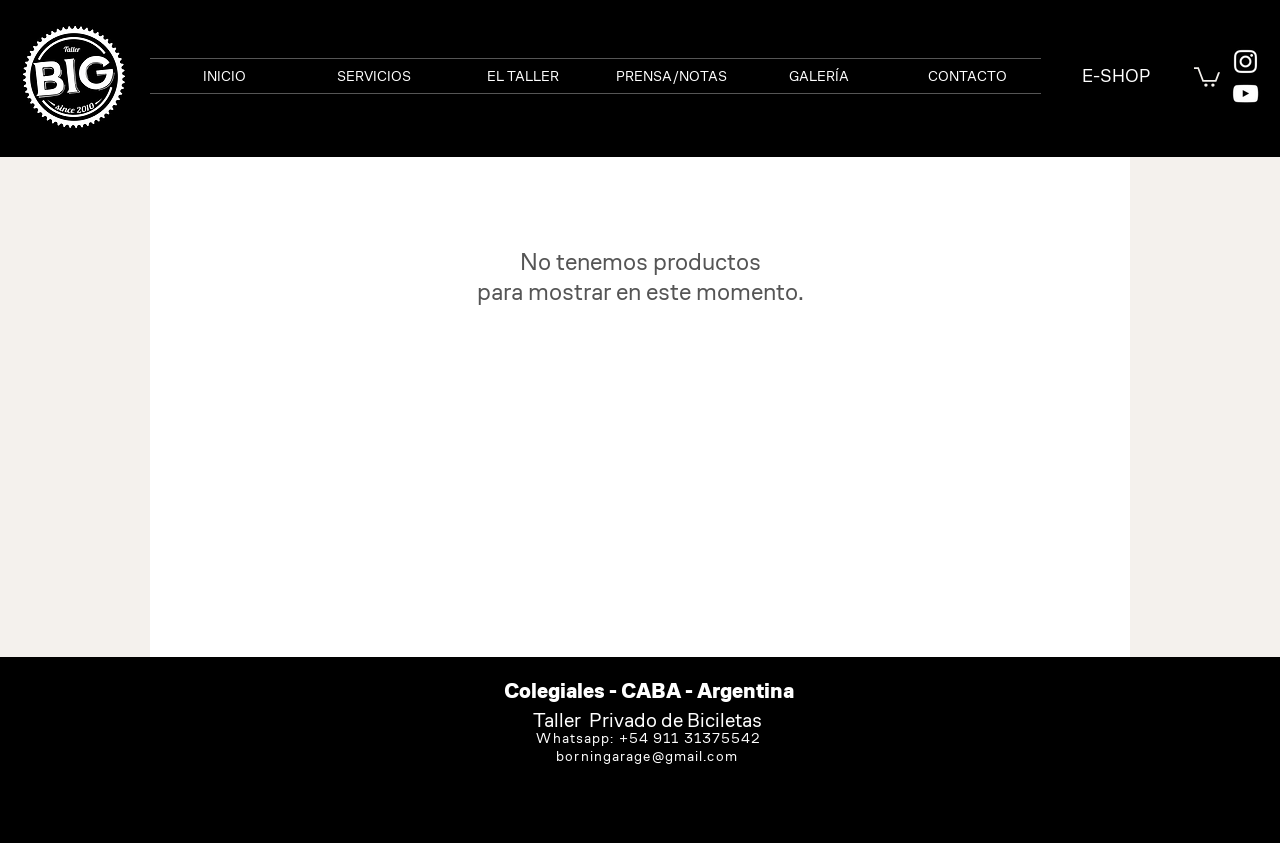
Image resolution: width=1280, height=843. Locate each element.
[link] (1207, 76)
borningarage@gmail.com (647, 756)
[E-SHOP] (1115, 76)
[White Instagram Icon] (1245, 61)
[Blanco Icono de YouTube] (1245, 93)
